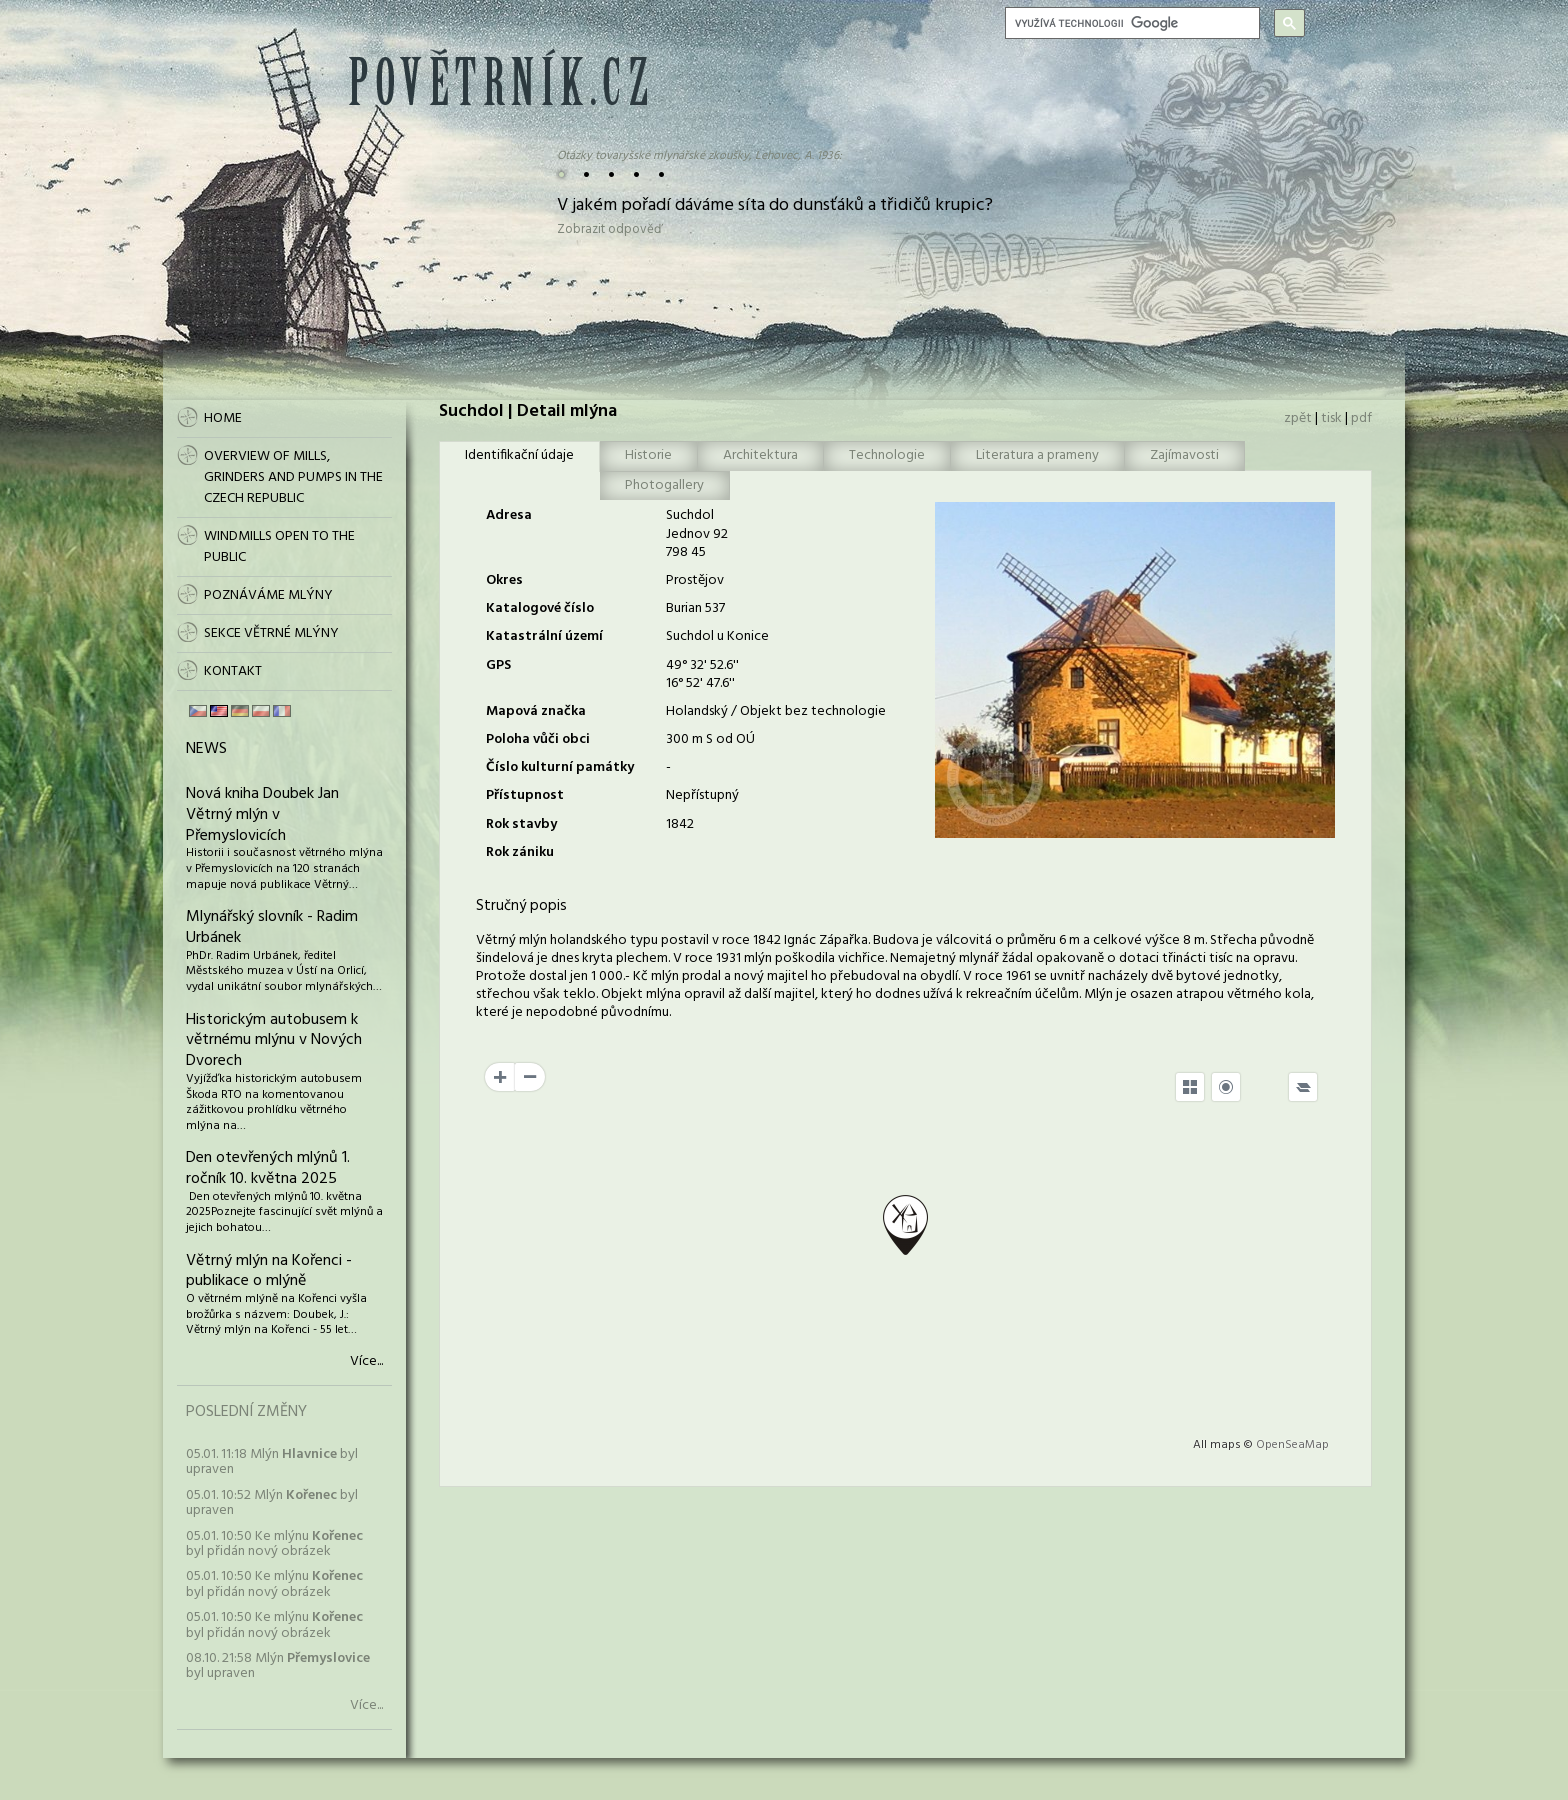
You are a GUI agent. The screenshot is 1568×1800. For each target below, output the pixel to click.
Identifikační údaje (519, 455)
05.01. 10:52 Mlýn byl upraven (272, 1503)
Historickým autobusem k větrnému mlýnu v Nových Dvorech (274, 1041)
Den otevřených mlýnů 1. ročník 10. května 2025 (268, 1168)
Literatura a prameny (1037, 455)
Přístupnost (525, 795)
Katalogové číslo (540, 608)
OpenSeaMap (1292, 1445)
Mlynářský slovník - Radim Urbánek (272, 927)
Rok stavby (521, 824)
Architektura (760, 455)
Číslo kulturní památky (560, 767)
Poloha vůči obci (538, 739)
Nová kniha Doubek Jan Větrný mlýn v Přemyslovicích (262, 815)
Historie (648, 455)
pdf (1361, 418)
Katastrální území (544, 636)
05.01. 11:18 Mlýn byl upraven (272, 1462)
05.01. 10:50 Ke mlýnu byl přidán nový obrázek (274, 1544)
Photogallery (664, 485)
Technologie (887, 455)
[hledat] (1130, 23)
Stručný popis (521, 906)
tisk (1331, 418)
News (206, 749)
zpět (1298, 418)
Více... (366, 1362)
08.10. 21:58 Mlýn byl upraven (278, 1666)
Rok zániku (520, 852)
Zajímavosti (1184, 455)
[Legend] (1303, 1087)
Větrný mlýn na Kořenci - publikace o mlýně (269, 1271)
